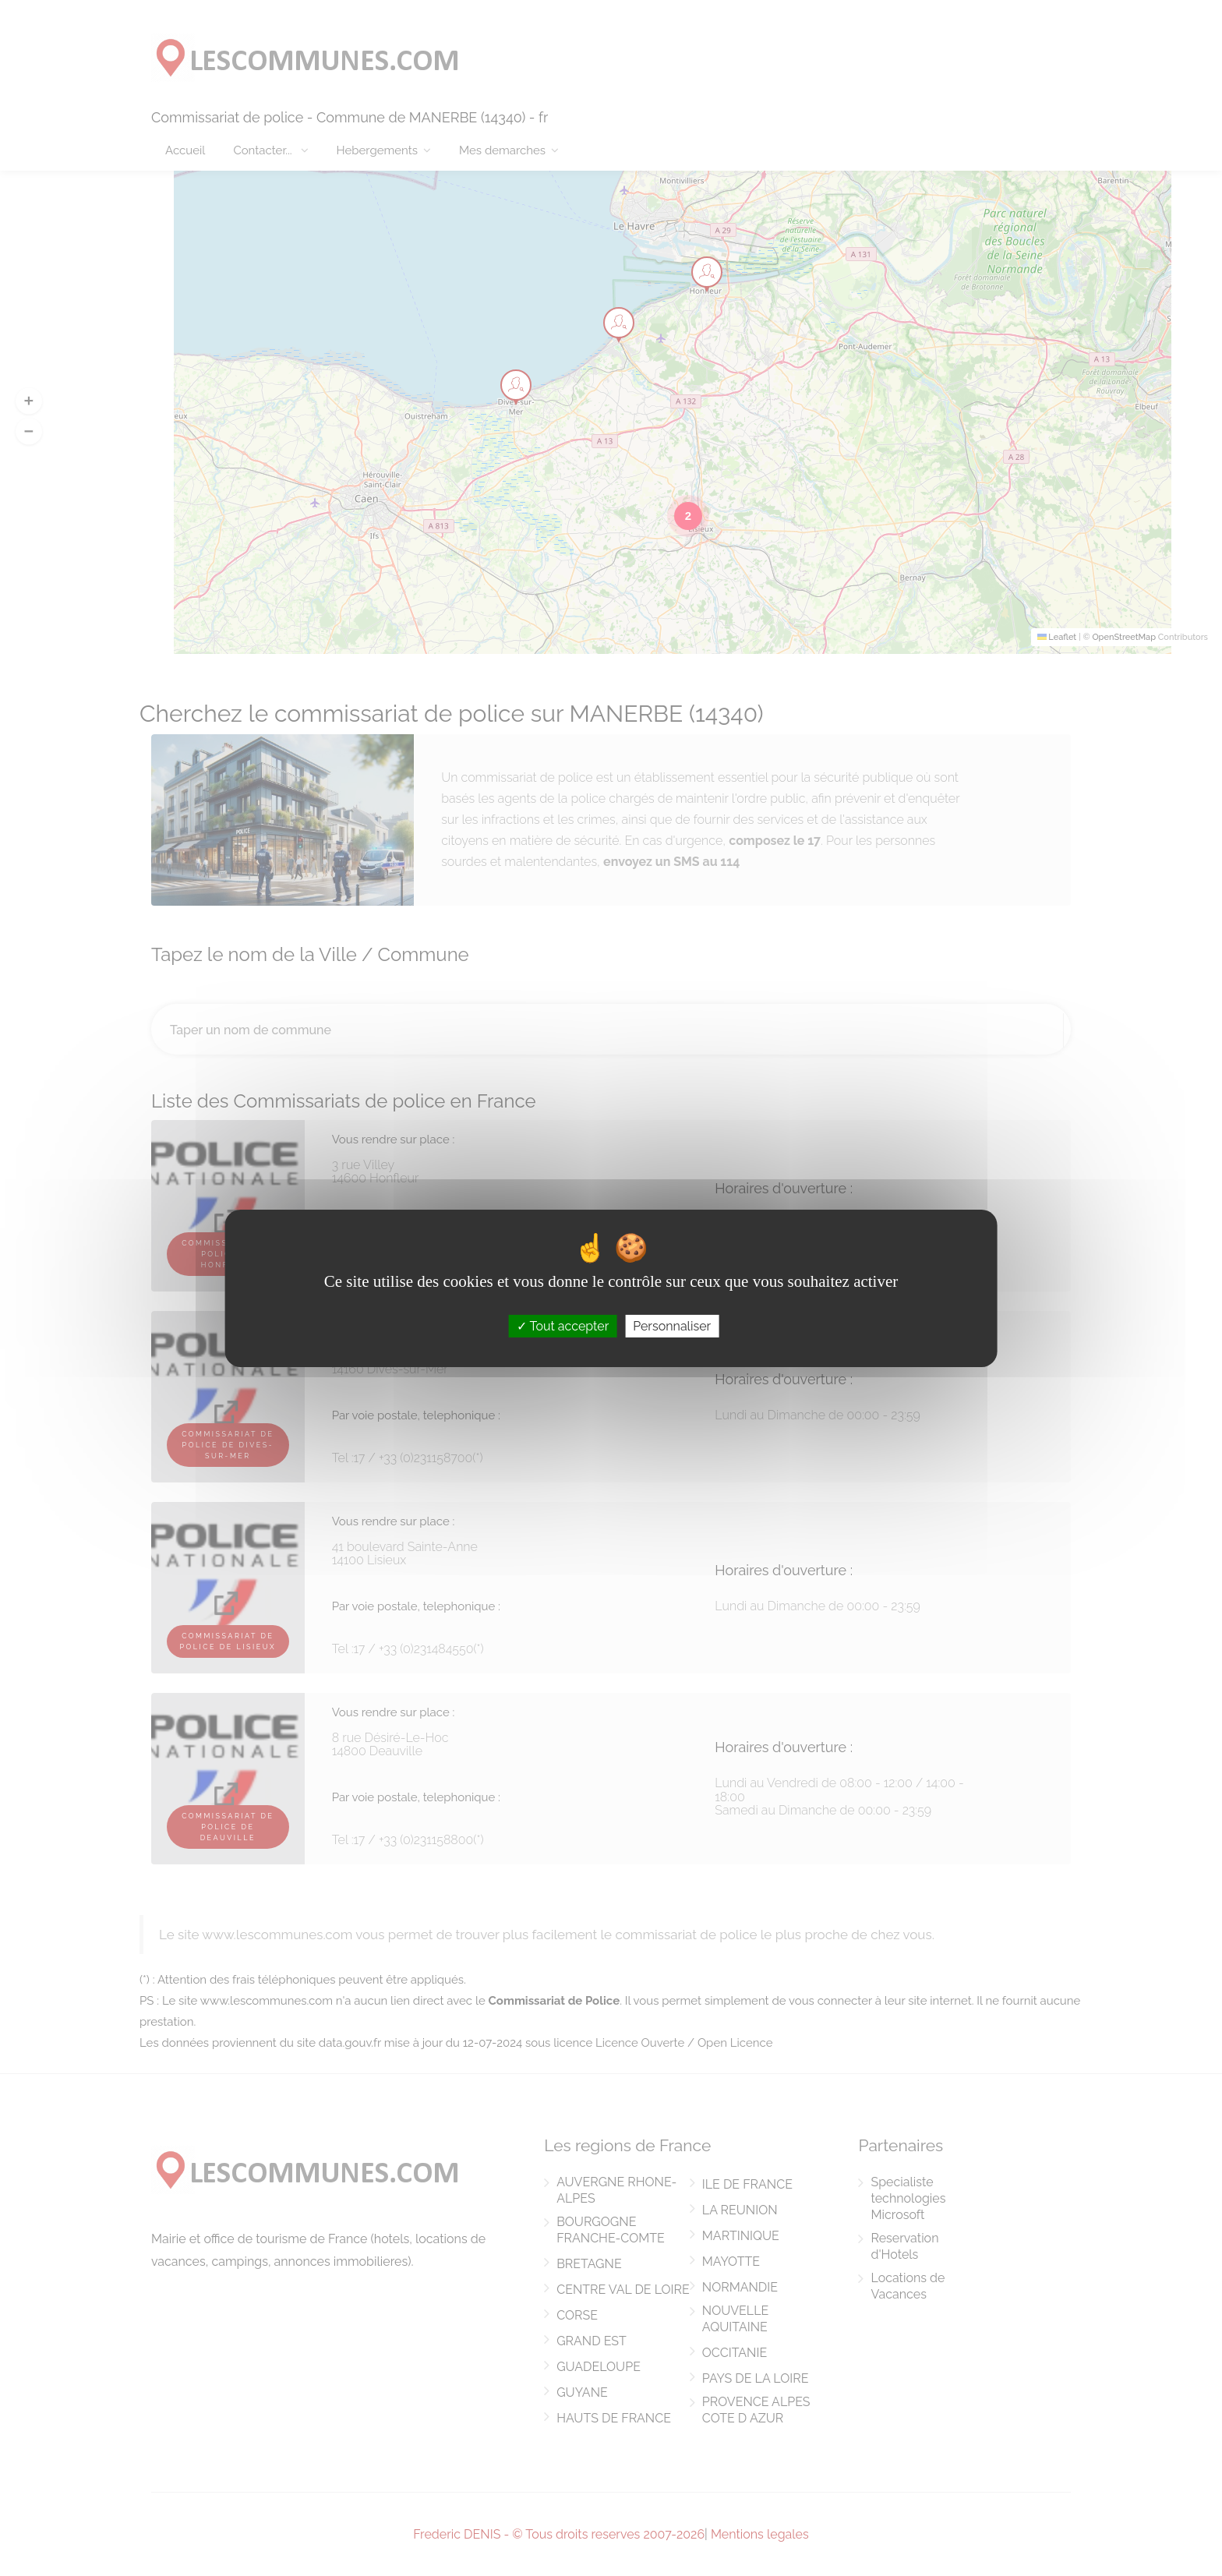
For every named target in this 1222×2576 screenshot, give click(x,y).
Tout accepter (563, 1325)
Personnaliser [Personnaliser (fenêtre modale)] (672, 1325)
